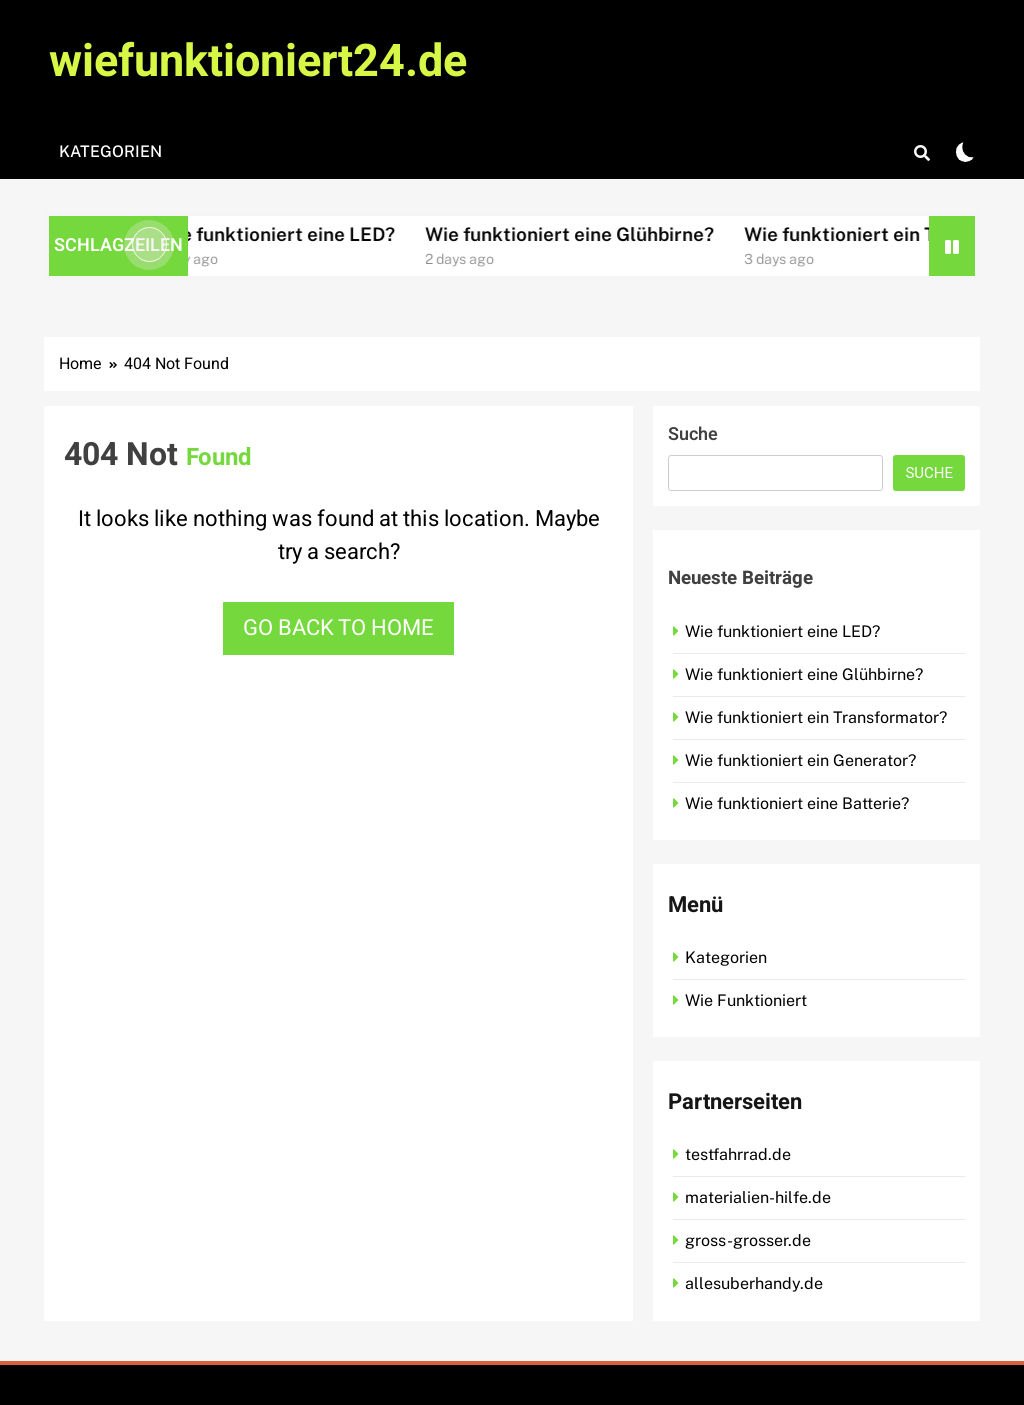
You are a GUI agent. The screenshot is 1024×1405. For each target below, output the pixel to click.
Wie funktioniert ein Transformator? (816, 717)
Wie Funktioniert (746, 1000)
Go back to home (338, 628)
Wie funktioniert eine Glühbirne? (582, 234)
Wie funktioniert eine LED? (289, 234)
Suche (693, 434)
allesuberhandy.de (754, 1283)
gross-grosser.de (748, 1240)
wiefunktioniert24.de (258, 62)
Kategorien (110, 151)
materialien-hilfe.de (758, 1197)
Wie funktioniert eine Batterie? (797, 803)
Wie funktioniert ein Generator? (800, 760)
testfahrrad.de (738, 1154)
